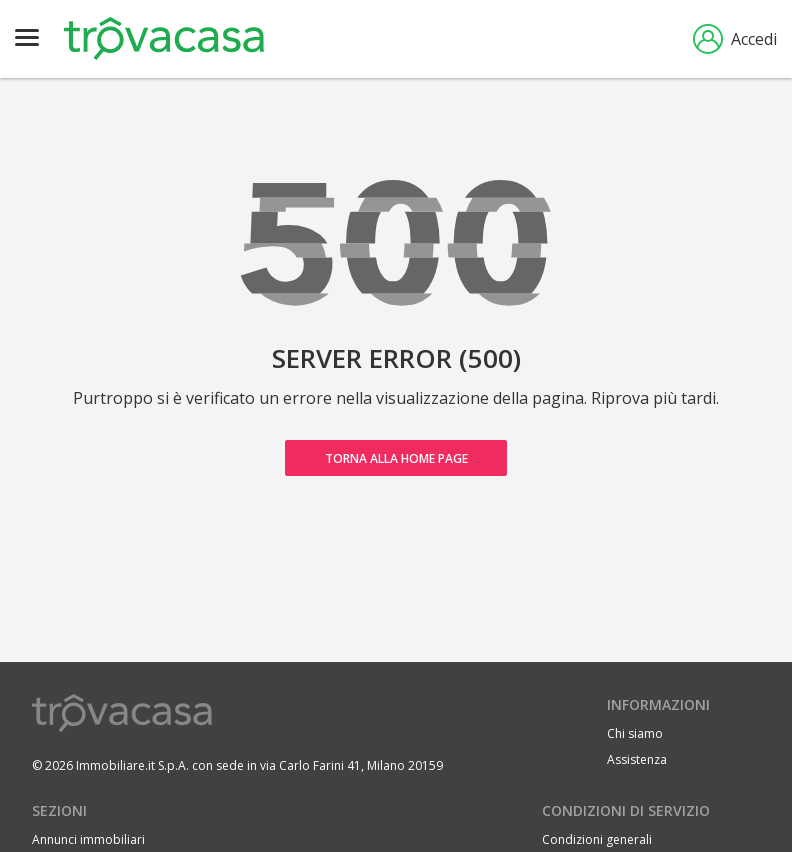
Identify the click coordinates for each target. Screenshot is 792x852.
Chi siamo (635, 733)
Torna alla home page (396, 458)
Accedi (735, 39)
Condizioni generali (597, 839)
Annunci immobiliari (88, 839)
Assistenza (637, 759)
